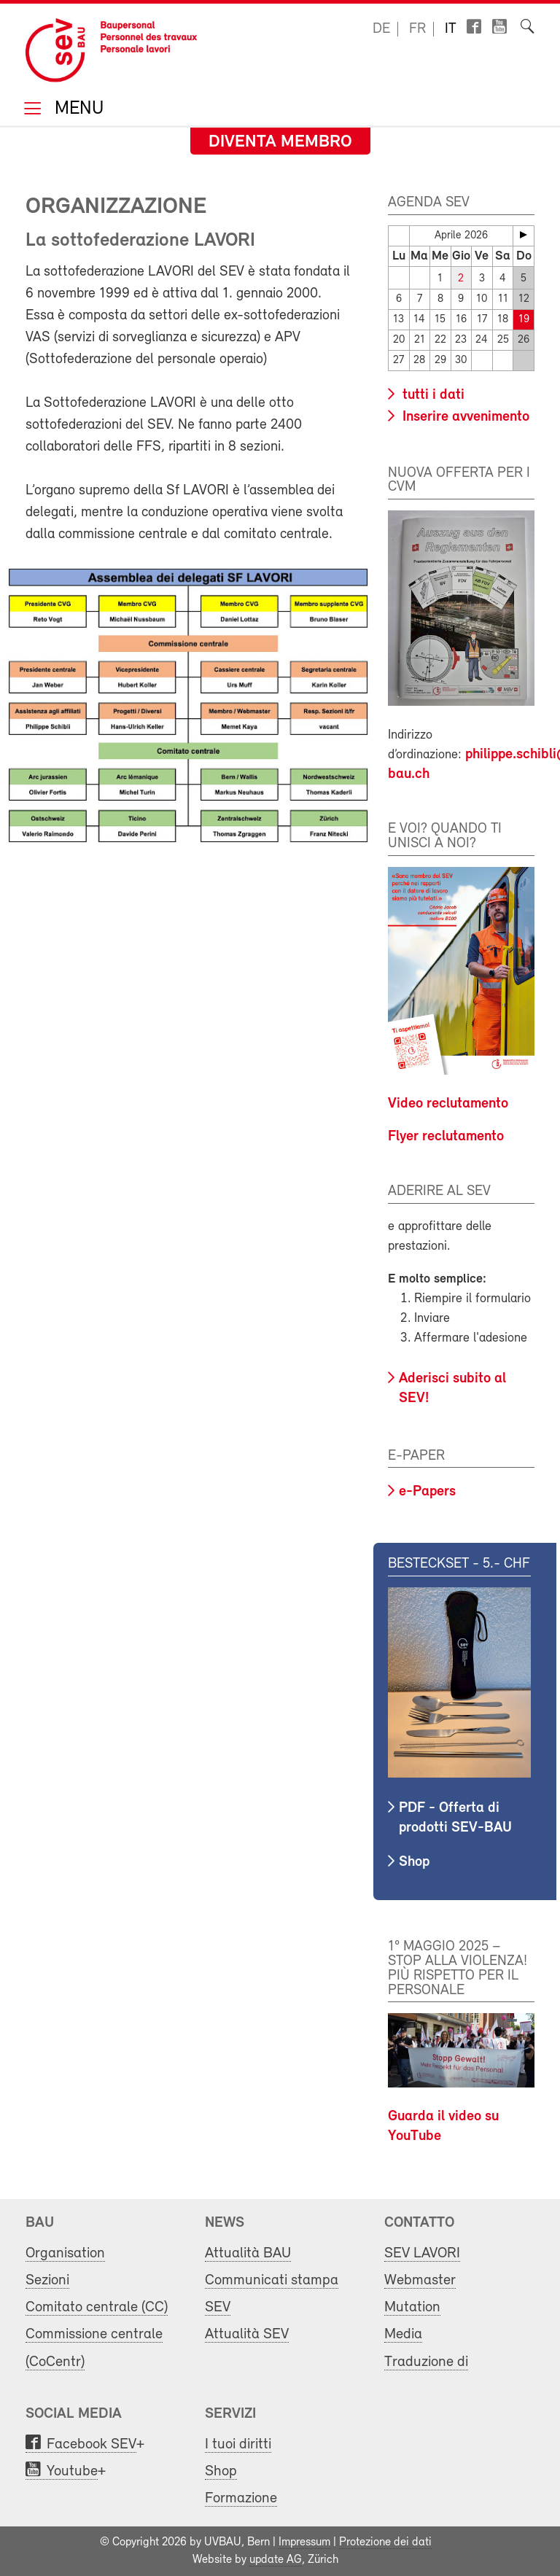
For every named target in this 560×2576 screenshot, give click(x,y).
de (381, 29)
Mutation (412, 2307)
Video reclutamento (448, 1104)
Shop (414, 1862)
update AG (275, 2560)
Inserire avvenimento (464, 417)
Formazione (241, 2498)
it (450, 29)
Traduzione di (426, 2361)
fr (417, 29)
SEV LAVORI (422, 2252)
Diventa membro (280, 142)
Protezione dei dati (385, 2542)
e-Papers (427, 1491)
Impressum (304, 2542)
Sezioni (47, 2280)
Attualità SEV (247, 2334)
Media (403, 2334)
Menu (77, 110)
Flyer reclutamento (446, 1136)
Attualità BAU (248, 2252)
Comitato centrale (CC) (97, 2307)
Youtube (72, 2471)
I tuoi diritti (238, 2444)
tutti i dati (431, 395)
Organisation (65, 2252)
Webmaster (420, 2280)
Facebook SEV (91, 2444)
